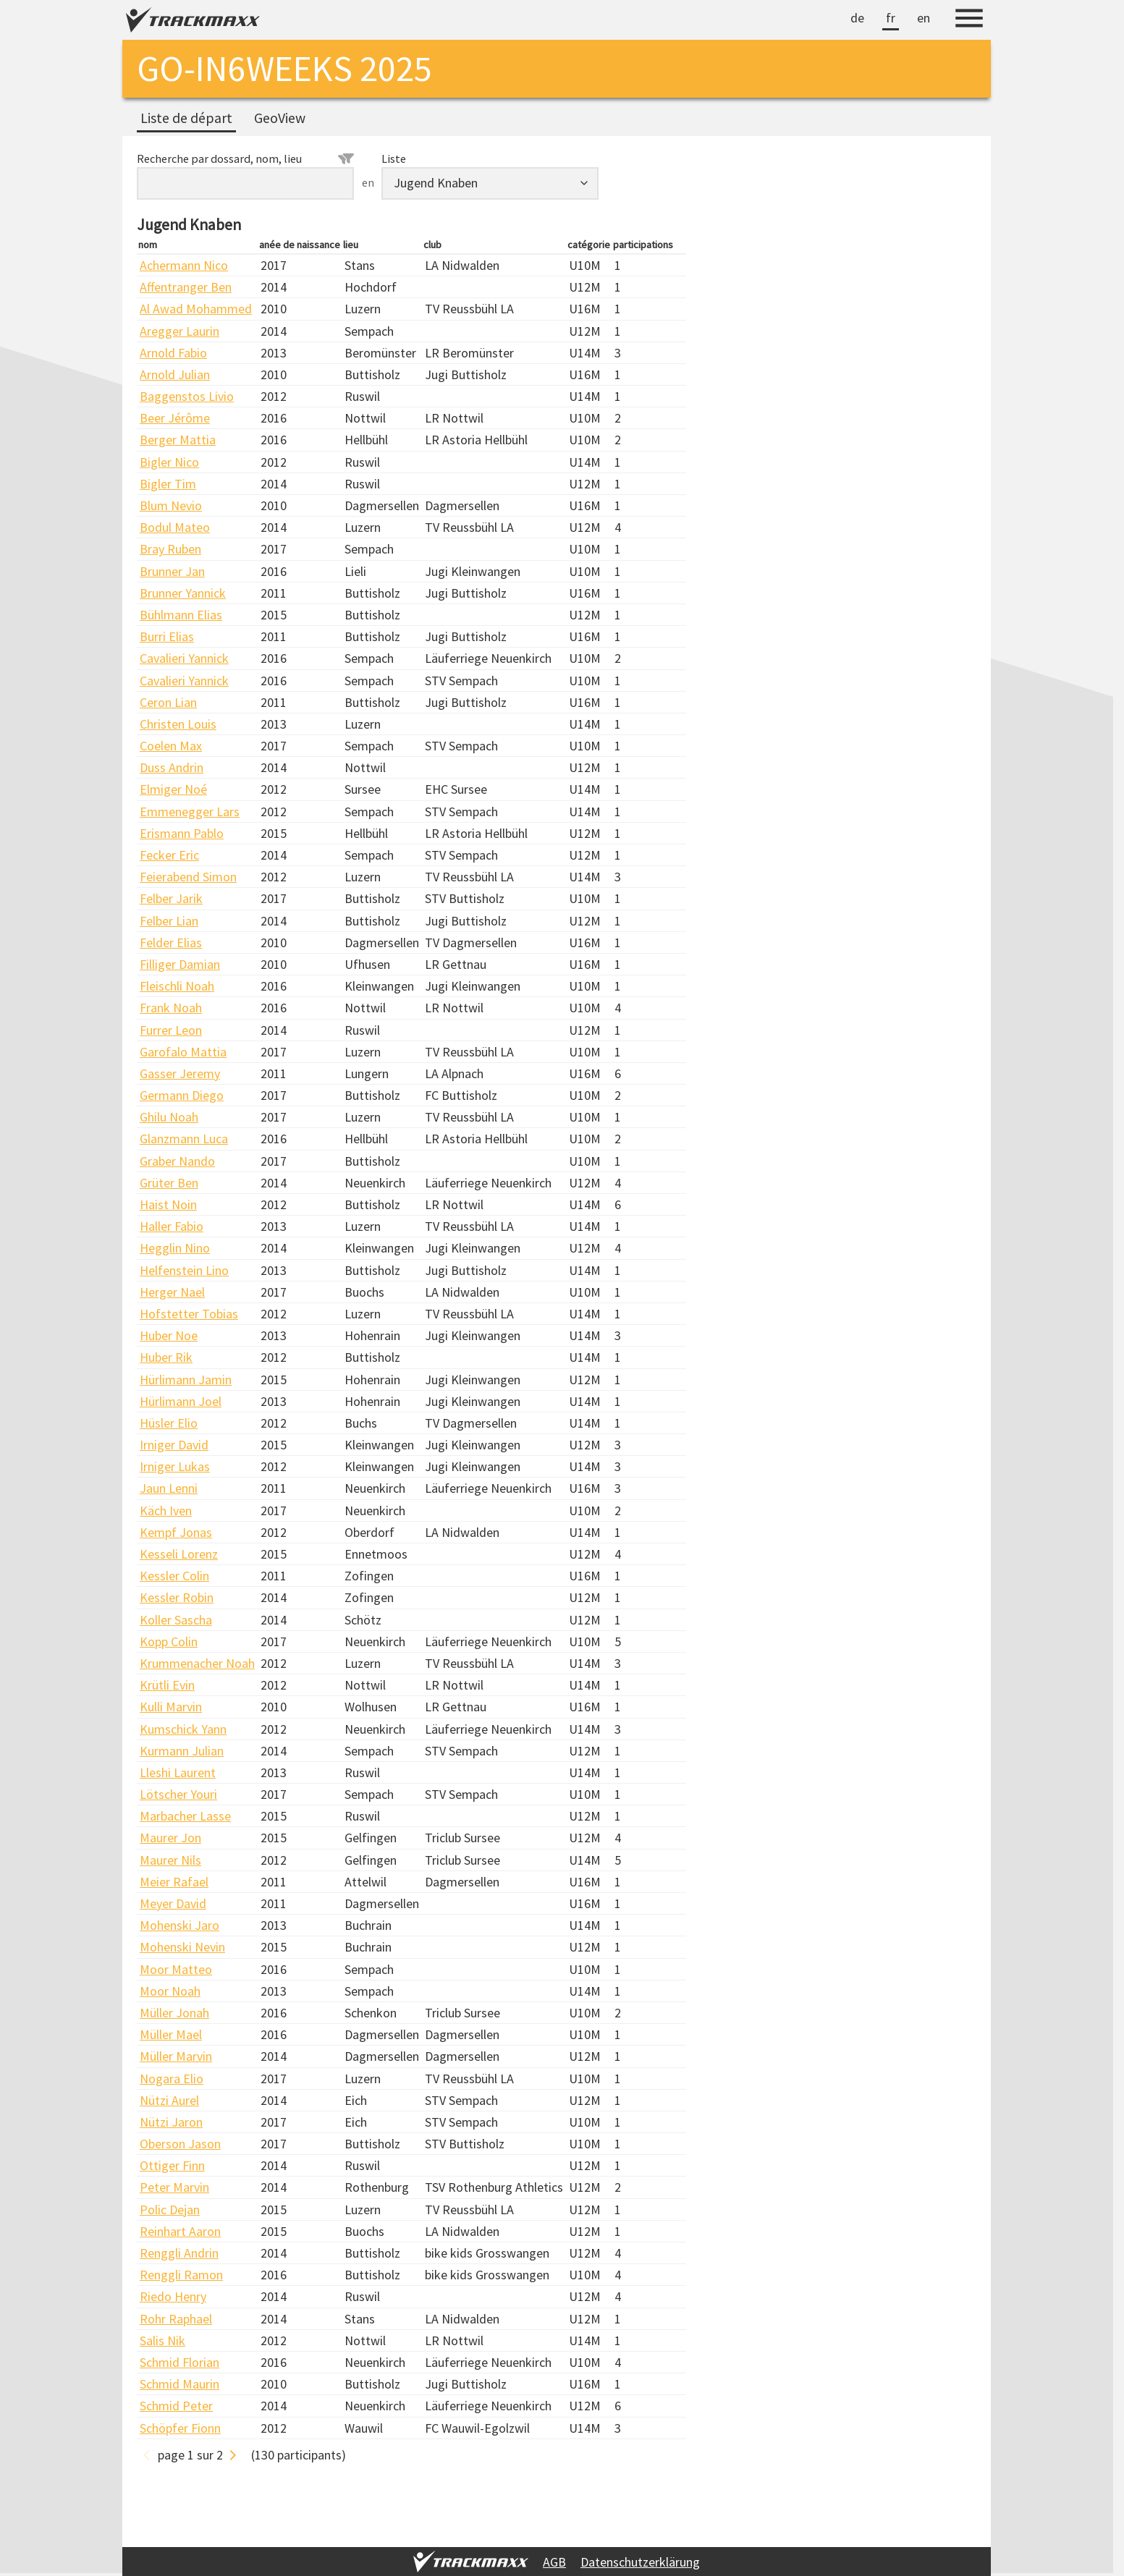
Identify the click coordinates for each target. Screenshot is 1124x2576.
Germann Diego (182, 1095)
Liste (393, 158)
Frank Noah (171, 1007)
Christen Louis (178, 724)
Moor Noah (170, 1991)
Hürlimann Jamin (186, 1379)
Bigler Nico (169, 462)
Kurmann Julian (182, 1750)
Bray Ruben (170, 549)
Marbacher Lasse (185, 1816)
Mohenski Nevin (182, 1947)
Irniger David (174, 1444)
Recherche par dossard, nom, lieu (245, 158)
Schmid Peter (176, 2405)
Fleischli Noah (177, 986)
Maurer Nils (170, 1860)
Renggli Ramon (181, 2274)
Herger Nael (172, 1292)
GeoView (279, 118)
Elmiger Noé (173, 789)
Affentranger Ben (186, 287)
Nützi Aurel (169, 2100)
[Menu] (969, 20)
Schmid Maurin (179, 2384)
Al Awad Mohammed (196, 308)
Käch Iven (166, 1510)
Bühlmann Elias (181, 614)
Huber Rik (166, 1357)
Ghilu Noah (169, 1117)
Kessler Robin (177, 1597)
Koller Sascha (176, 1619)
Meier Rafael (174, 1881)
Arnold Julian (175, 374)
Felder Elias (171, 942)
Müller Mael (171, 2034)
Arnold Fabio (173, 352)
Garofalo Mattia (183, 1051)
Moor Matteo (176, 1969)
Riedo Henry (173, 2296)
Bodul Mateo (175, 527)
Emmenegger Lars (190, 811)
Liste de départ (186, 118)
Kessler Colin (174, 1575)
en (923, 17)
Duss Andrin (171, 767)
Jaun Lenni (169, 1488)
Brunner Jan (172, 571)
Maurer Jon (170, 1837)
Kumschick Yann (183, 1729)
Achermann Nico (184, 265)
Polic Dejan (170, 2209)
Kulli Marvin (171, 1706)
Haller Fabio (171, 1226)
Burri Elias (167, 636)
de (857, 17)
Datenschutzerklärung (640, 2562)
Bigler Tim (168, 483)
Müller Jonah (174, 2012)
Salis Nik (162, 2340)
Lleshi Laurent (178, 1772)
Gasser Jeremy (180, 1073)
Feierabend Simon (188, 876)
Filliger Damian (180, 964)
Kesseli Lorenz (179, 1554)
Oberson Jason (180, 2143)
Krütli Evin (167, 1685)
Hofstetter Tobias (189, 1313)
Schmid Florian (179, 2362)
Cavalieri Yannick (184, 658)
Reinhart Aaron (180, 2231)
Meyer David (173, 1903)
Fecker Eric (169, 855)
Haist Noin (168, 1204)
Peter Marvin (174, 2187)
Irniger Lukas (175, 1466)
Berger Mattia (178, 439)
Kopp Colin (169, 1641)
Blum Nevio (171, 505)
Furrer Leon (171, 1030)
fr (890, 17)
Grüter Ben (169, 1182)
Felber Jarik (171, 898)
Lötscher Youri (178, 1794)
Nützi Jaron (171, 2122)
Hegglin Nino (175, 1248)
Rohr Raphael (176, 2318)
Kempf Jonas (176, 1532)
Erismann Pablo (182, 833)
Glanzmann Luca (184, 1138)
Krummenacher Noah (197, 1663)
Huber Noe (169, 1335)
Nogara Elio (171, 2078)
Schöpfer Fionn (180, 2428)
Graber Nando (177, 1161)
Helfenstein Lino (184, 1270)
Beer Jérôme (175, 418)
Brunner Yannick (183, 593)
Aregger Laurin (179, 331)
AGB (554, 2562)
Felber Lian (169, 920)
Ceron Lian (168, 702)
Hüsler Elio (169, 1423)
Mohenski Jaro (179, 1925)
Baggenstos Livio (187, 396)
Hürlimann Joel (180, 1401)
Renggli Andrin (179, 2253)
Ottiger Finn (172, 2165)
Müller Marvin (176, 2056)
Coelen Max (171, 745)
